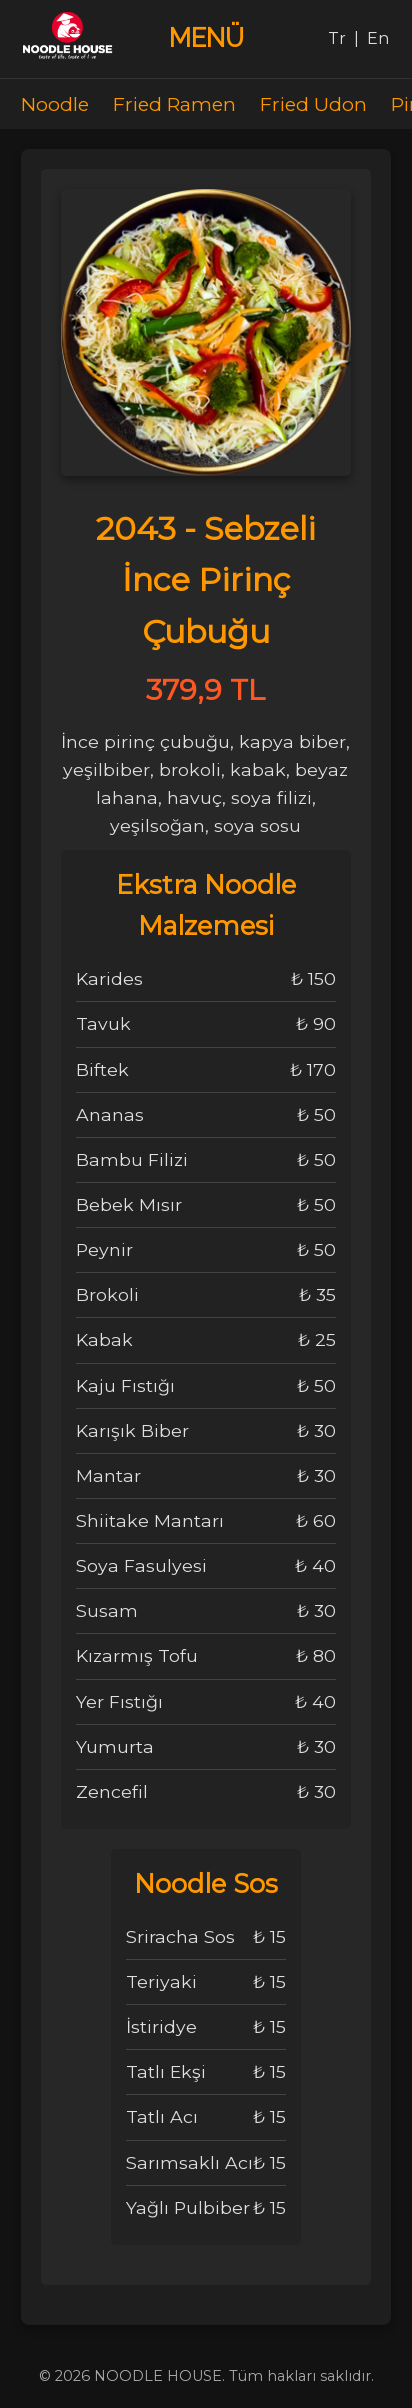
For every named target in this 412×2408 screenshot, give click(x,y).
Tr (337, 38)
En (378, 38)
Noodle (55, 104)
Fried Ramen (174, 104)
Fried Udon (313, 104)
